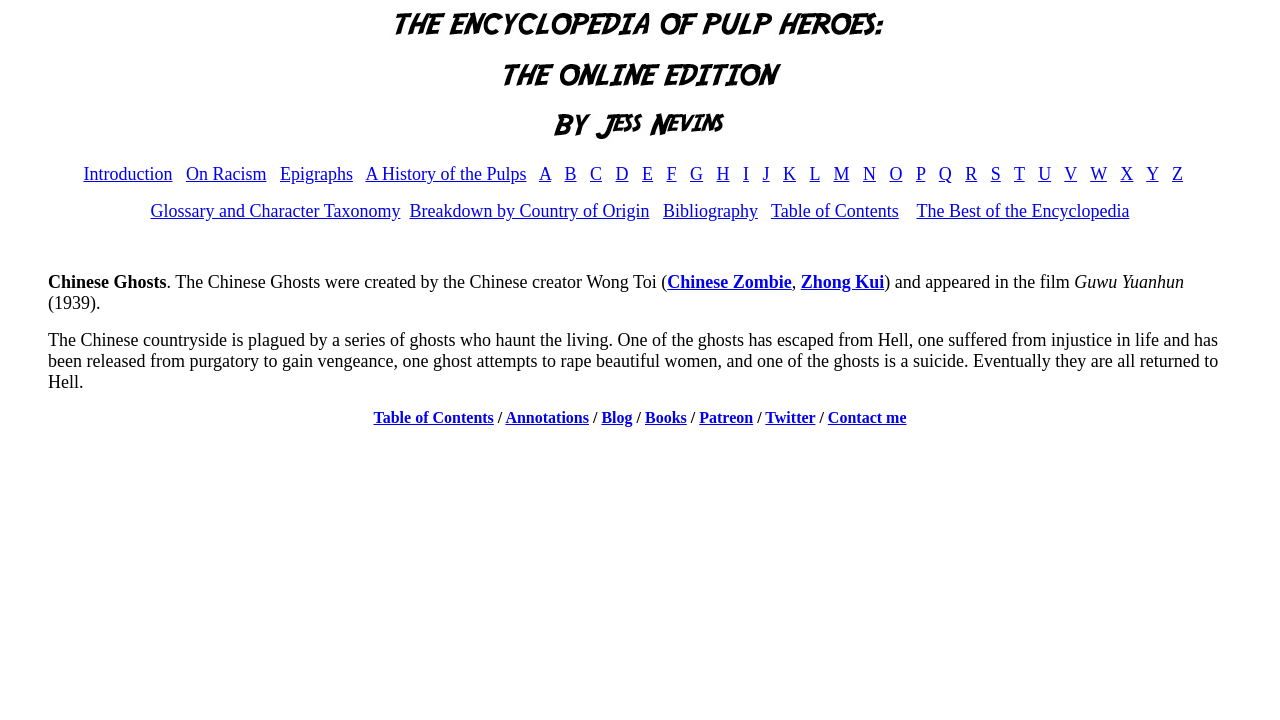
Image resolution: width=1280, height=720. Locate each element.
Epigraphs (316, 174)
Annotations (547, 417)
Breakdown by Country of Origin (529, 211)
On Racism (226, 174)
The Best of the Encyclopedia (1022, 211)
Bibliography (710, 211)
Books (666, 417)
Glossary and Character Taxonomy (276, 211)
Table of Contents (835, 211)
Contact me (867, 417)
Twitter (790, 417)
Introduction (127, 174)
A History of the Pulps (445, 174)
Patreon (726, 417)
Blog (616, 417)
